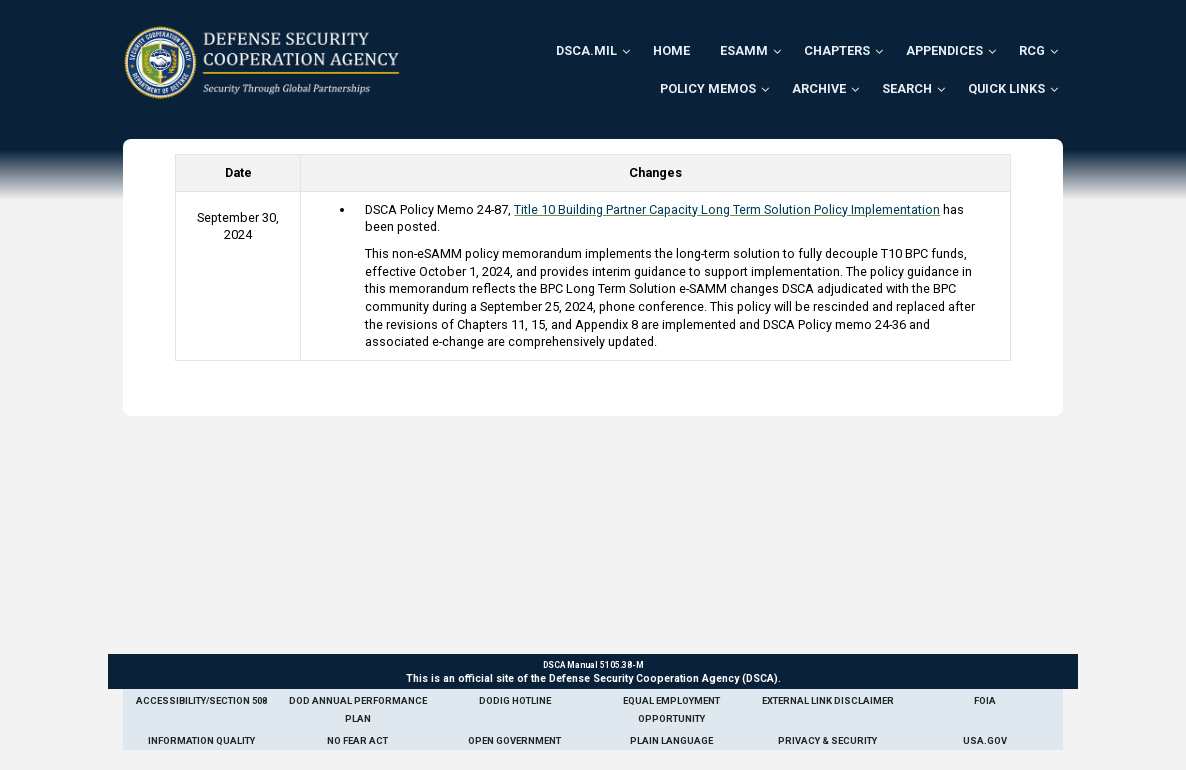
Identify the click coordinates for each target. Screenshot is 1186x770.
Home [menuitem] (671, 50)
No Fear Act (357, 740)
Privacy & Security (827, 740)
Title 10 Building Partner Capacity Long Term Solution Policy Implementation (727, 209)
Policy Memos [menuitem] (708, 88)
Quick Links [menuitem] (1006, 88)
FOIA (985, 700)
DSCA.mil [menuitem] (586, 50)
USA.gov (985, 740)
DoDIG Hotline (515, 700)
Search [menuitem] (907, 88)
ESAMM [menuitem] (744, 50)
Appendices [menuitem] (944, 50)
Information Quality (201, 740)
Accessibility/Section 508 (201, 700)
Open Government (514, 740)
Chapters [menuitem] (837, 50)
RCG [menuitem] (1032, 50)
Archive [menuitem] (819, 88)
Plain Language (671, 740)
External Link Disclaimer (828, 700)
